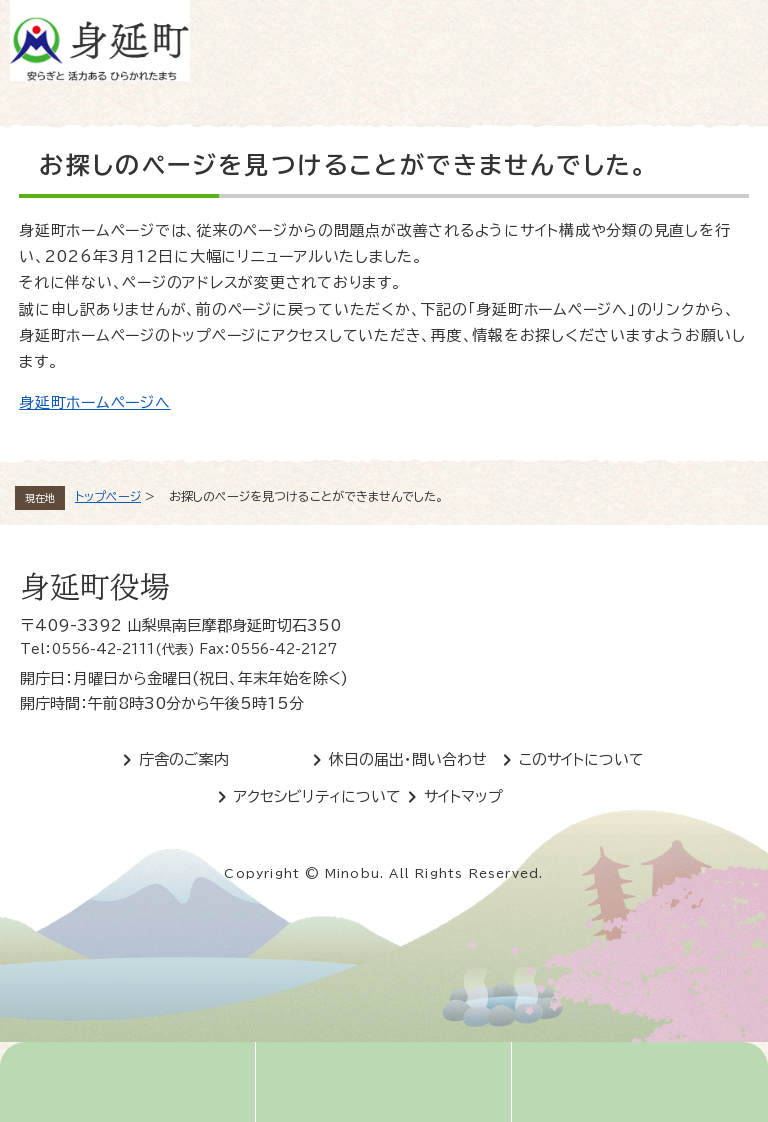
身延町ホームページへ (95, 402)
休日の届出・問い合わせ (408, 759)
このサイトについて (581, 759)
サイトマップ (463, 796)
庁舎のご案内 (184, 759)
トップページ (108, 496)
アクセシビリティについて (317, 796)
